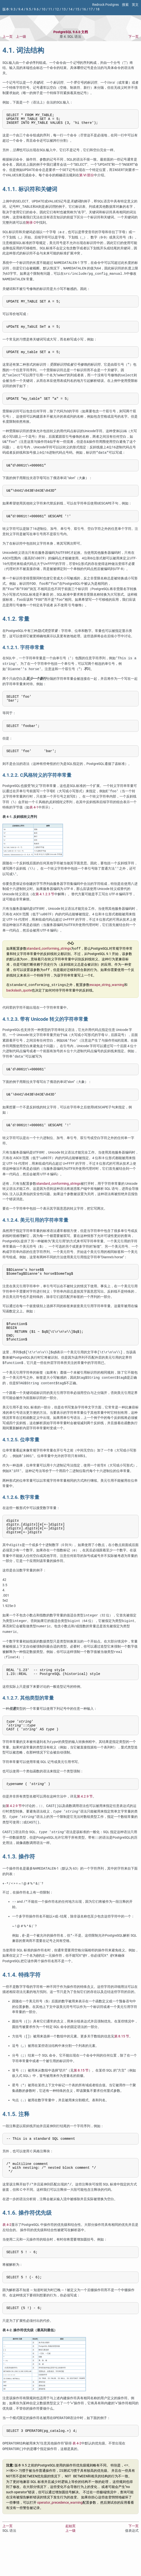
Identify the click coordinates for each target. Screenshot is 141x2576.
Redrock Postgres (105, 5)
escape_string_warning (107, 996)
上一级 (21, 37)
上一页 (7, 37)
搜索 (125, 5)
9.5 (28, 9)
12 (57, 9)
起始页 (70, 2559)
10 (43, 9)
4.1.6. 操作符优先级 (27, 2243)
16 (84, 9)
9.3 (13, 9)
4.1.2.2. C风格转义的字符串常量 (36, 786)
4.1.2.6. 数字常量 (20, 1516)
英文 (135, 5)
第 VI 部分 (86, 178)
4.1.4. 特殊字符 (21, 2001)
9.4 (20, 9)
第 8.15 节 (121, 2063)
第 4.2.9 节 (85, 1823)
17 (91, 9)
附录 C (31, 225)
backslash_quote (19, 1002)
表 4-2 (6, 2255)
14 (70, 9)
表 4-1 (33, 819)
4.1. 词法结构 (23, 50)
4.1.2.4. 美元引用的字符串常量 (35, 1234)
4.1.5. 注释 (15, 2141)
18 (97, 9)
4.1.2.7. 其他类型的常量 (28, 1722)
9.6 (36, 9)
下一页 (133, 37)
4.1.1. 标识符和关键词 (29, 191)
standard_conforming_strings (49, 960)
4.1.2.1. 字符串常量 (23, 656)
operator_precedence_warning (60, 2536)
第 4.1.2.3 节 (44, 905)
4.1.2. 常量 (15, 627)
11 (50, 9)
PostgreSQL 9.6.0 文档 (70, 32)
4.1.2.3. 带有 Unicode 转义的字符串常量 (45, 1030)
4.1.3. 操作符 (18, 1883)
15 (77, 9)
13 (64, 9)
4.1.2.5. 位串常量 (20, 1459)
